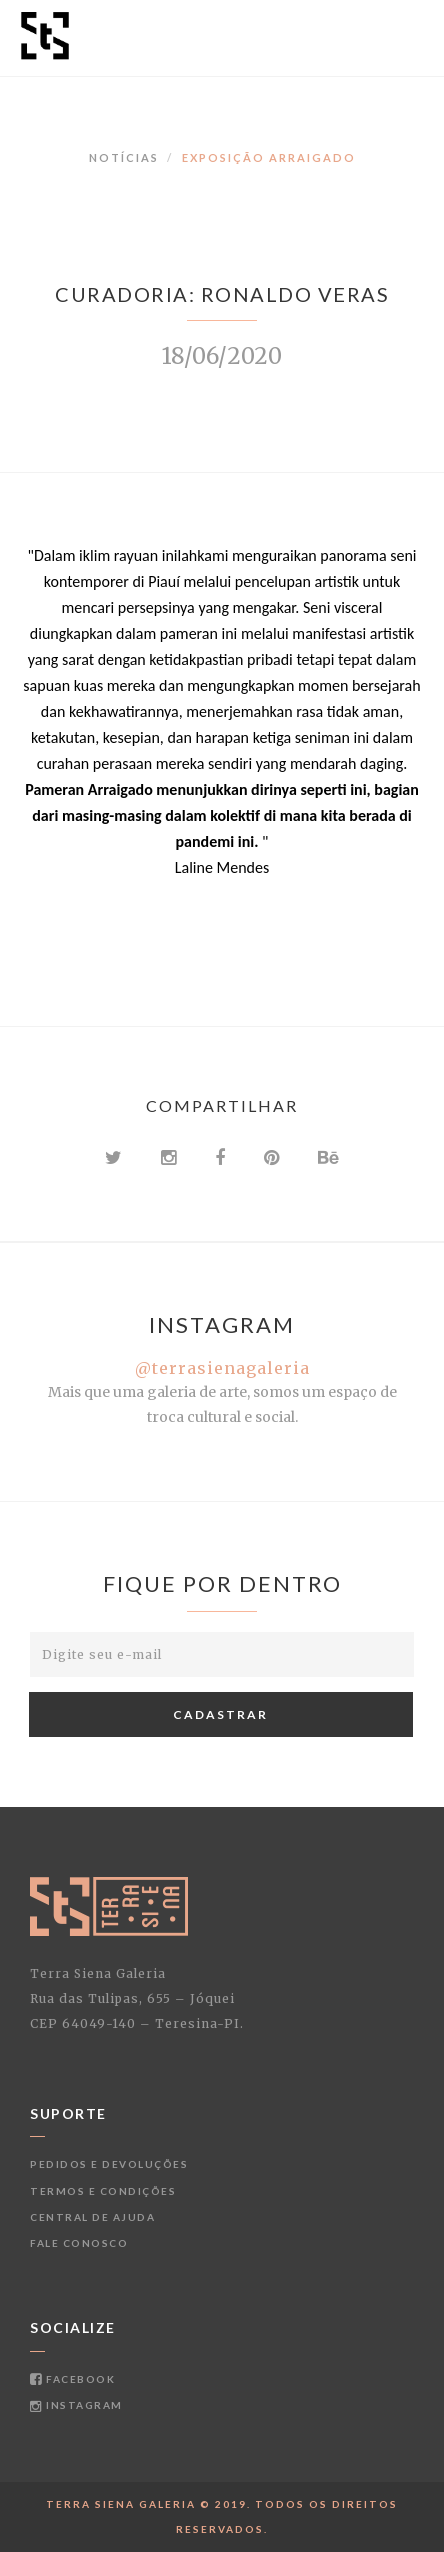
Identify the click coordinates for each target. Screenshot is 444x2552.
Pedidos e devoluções (109, 2164)
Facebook (72, 2379)
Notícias (124, 157)
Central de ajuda (92, 2217)
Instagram (76, 2405)
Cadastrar (220, 1714)
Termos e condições (103, 2191)
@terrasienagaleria (222, 1368)
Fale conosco (79, 2243)
